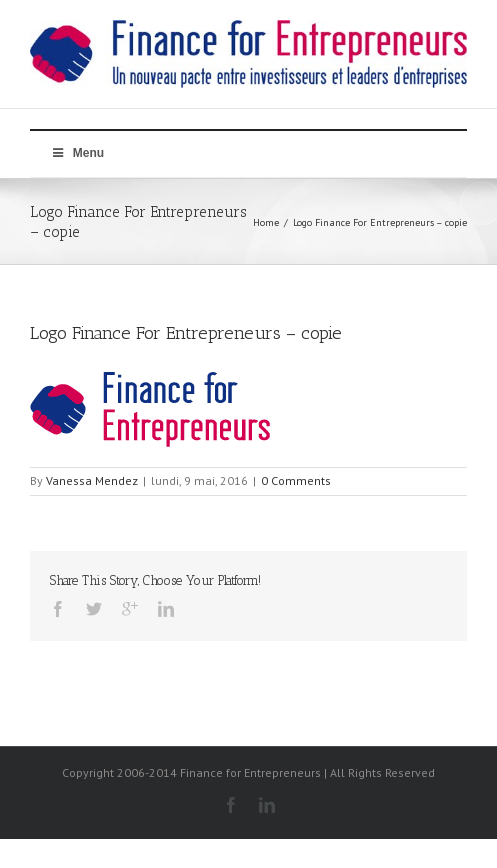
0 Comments (296, 480)
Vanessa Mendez (92, 480)
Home (266, 222)
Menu (77, 153)
